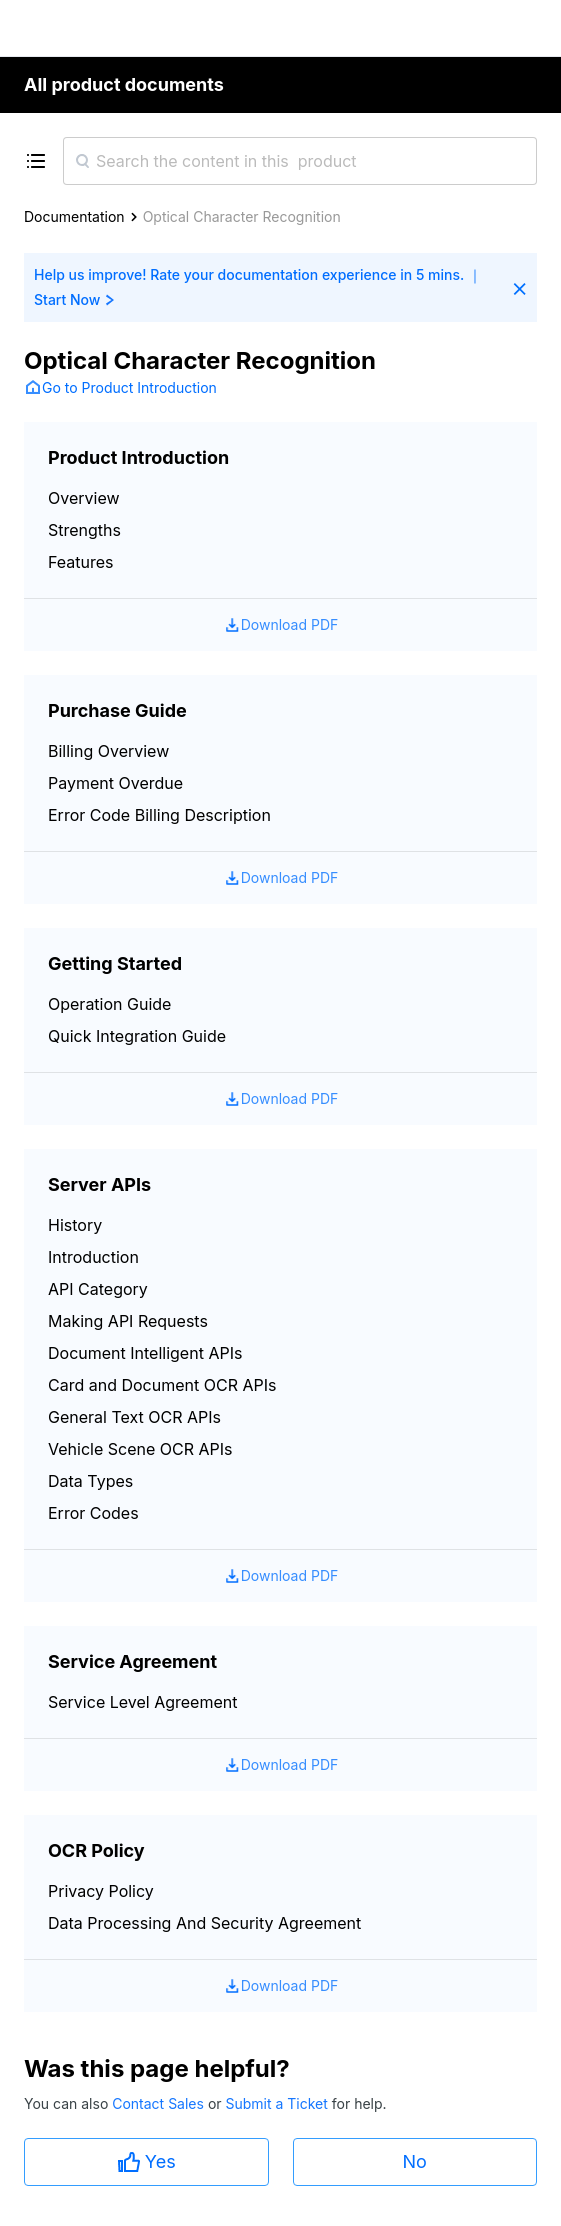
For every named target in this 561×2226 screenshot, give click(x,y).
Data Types (90, 1481)
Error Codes (93, 1513)
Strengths (84, 530)
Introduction (93, 1257)
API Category (98, 1289)
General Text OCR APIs (134, 1417)
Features (81, 562)
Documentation (74, 216)
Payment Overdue (115, 783)
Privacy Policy (101, 1891)
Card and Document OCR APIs (162, 1385)
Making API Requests (128, 1321)
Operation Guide (109, 1004)
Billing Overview (108, 751)
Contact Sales (160, 2103)
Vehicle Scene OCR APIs (140, 1449)
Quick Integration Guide (137, 1036)
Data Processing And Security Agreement (204, 1923)
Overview (84, 498)
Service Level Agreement (142, 1702)
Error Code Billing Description (159, 815)
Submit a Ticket (278, 2103)
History (75, 1225)
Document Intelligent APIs (145, 1353)
